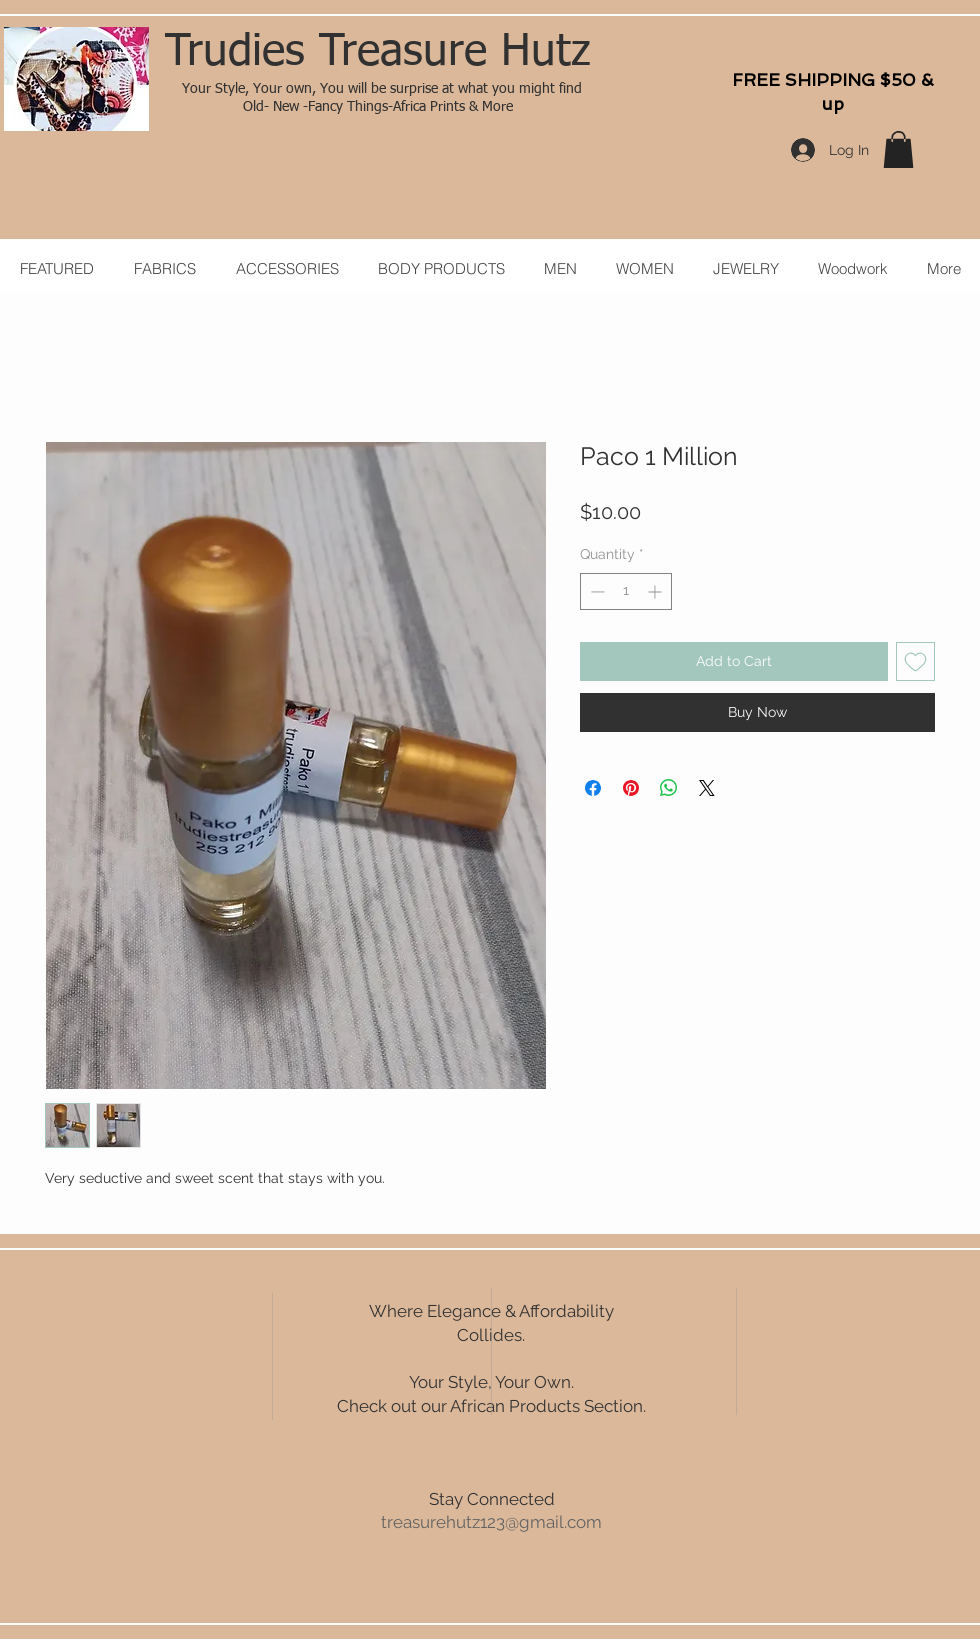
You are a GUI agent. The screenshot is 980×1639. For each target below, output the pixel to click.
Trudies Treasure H (348, 53)
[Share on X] (707, 788)
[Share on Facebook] (593, 788)
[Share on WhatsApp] (669, 788)
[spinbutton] (626, 591)
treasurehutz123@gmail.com (491, 1522)
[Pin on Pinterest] (631, 788)
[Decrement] (595, 591)
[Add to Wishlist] (915, 661)
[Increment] (656, 591)
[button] (898, 149)
